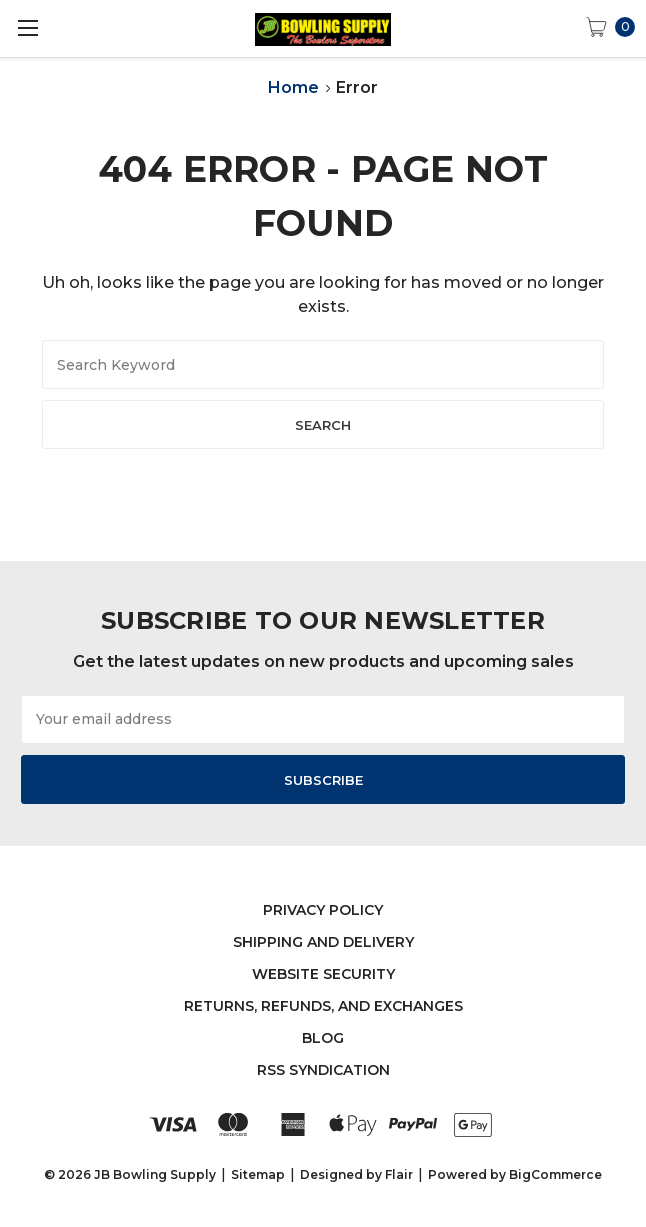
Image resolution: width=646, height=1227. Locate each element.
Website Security (323, 974)
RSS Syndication (323, 1070)
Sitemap (258, 1174)
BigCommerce (555, 1174)
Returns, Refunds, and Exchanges (323, 1006)
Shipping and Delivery (323, 942)
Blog (323, 1038)
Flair (399, 1174)
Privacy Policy (323, 910)
